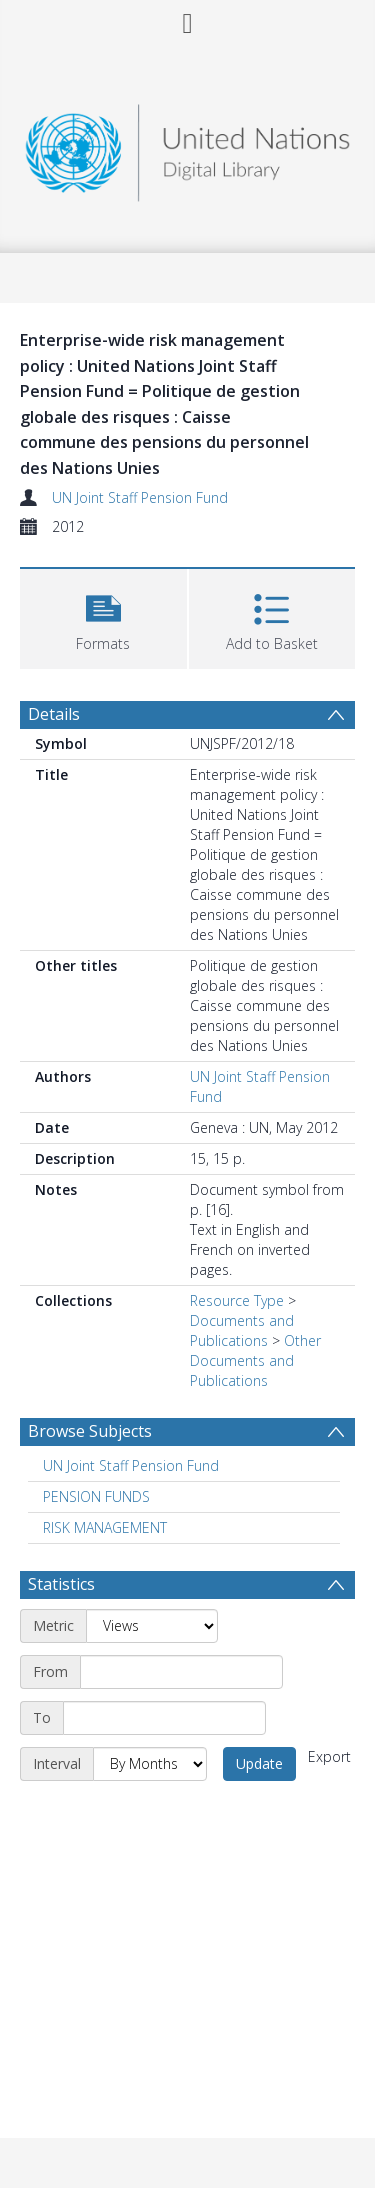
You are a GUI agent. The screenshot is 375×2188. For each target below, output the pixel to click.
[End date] (164, 1718)
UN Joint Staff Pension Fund (140, 497)
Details (54, 714)
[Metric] (152, 1626)
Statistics (61, 1584)
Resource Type (237, 1300)
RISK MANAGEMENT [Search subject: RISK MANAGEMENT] (105, 1527)
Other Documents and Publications (255, 1360)
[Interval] (150, 1764)
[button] (103, 616)
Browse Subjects (90, 1431)
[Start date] (181, 1672)
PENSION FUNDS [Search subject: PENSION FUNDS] (96, 1496)
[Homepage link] (188, 147)
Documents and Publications (242, 1330)
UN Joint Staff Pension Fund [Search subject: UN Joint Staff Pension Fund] (131, 1465)
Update (259, 1763)
